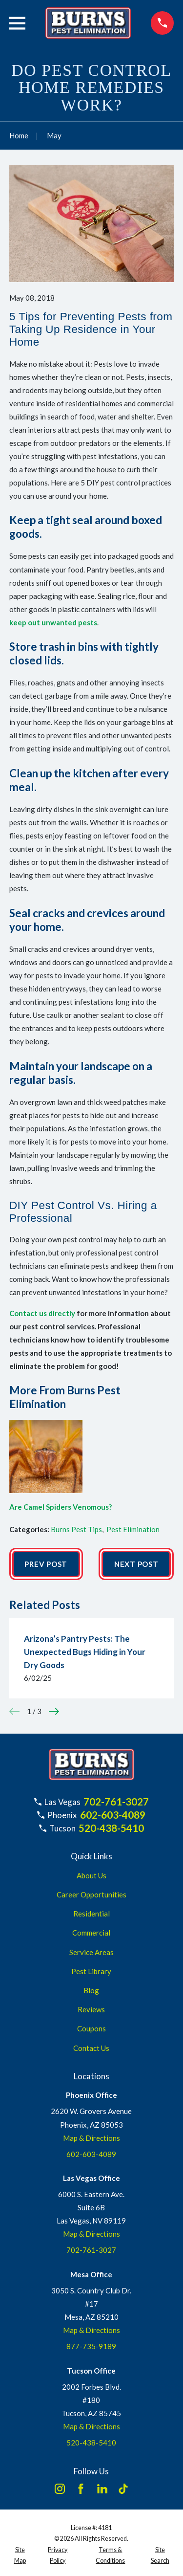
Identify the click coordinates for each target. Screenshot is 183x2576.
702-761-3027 (116, 1801)
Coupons (91, 2028)
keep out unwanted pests (53, 622)
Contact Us (91, 2048)
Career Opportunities (91, 1894)
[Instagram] (60, 2489)
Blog (91, 1990)
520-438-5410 (111, 1828)
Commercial (91, 1932)
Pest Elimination (133, 1529)
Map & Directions (91, 2138)
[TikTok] (123, 2489)
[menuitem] (19, 2556)
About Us (91, 1875)
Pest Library (91, 1971)
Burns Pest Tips (76, 1529)
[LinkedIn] (102, 2489)
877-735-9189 (91, 2346)
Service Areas (91, 1952)
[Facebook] (81, 2489)
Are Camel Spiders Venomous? (60, 1506)
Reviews (91, 2009)
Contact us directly (42, 1313)
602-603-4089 (112, 1815)
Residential (91, 1913)
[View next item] (54, 1711)
